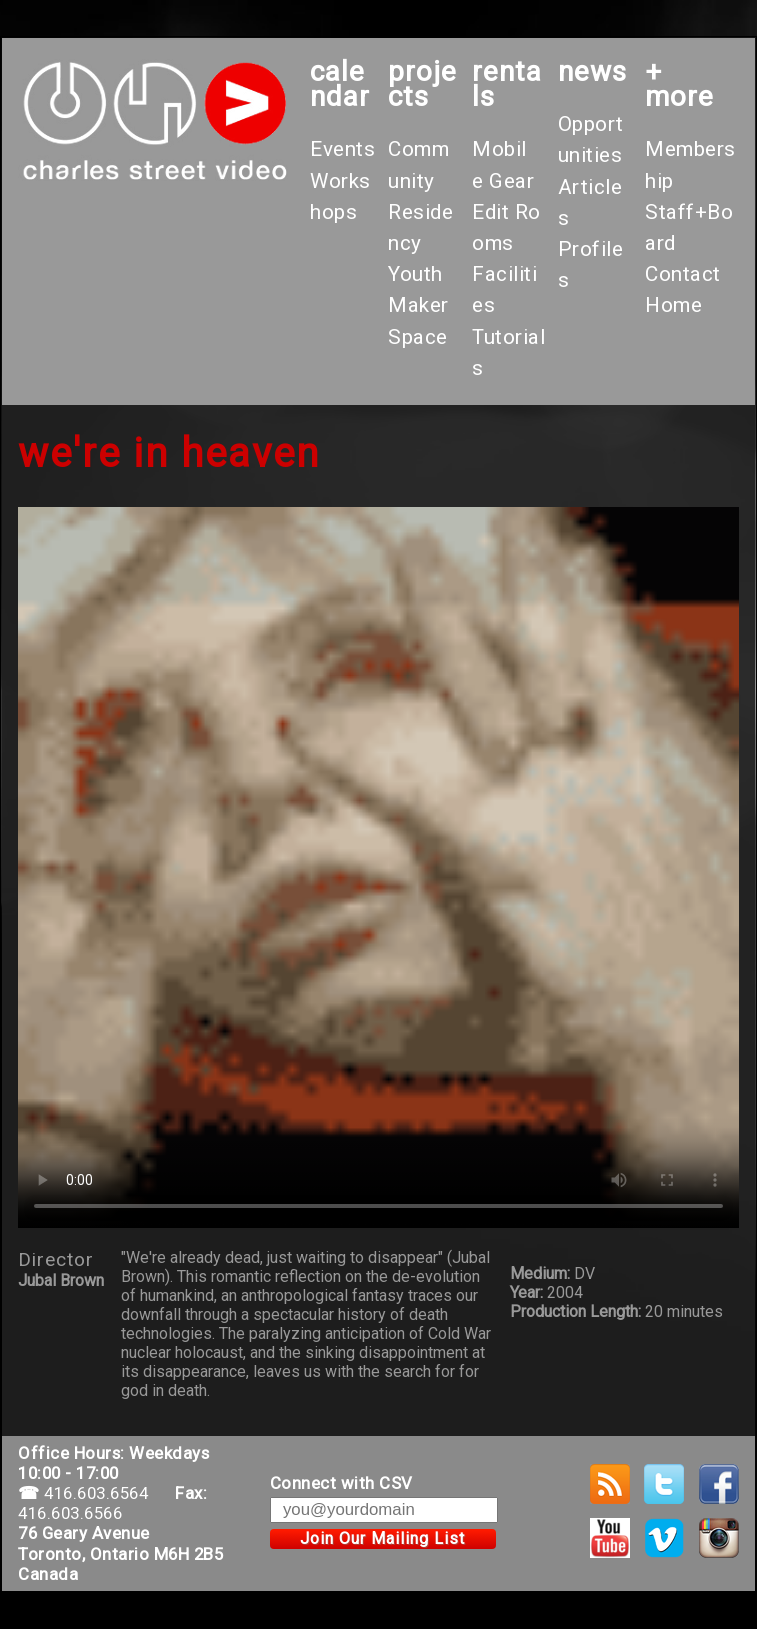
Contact (683, 274)
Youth (415, 274)
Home (673, 305)
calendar (340, 84)
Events (342, 149)
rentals (507, 84)
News (592, 71)
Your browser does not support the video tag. (378, 867)
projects (422, 84)
